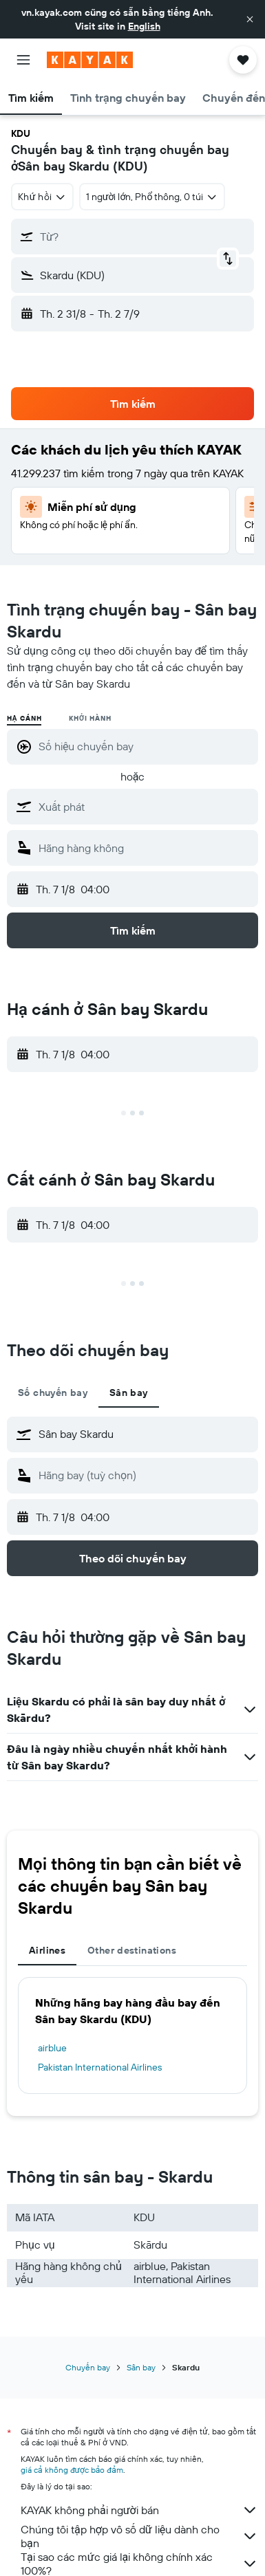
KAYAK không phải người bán (139, 2510)
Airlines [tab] (47, 1950)
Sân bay (141, 2367)
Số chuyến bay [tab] (52, 1392)
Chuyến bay (87, 2367)
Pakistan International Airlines (100, 2067)
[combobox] (42, 196)
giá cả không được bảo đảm (72, 2470)
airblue (52, 2048)
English (144, 26)
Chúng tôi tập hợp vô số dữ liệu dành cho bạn (139, 2536)
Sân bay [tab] (128, 1392)
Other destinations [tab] (131, 1950)
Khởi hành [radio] (90, 718)
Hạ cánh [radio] (24, 718)
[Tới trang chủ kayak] (90, 60)
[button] (250, 19)
